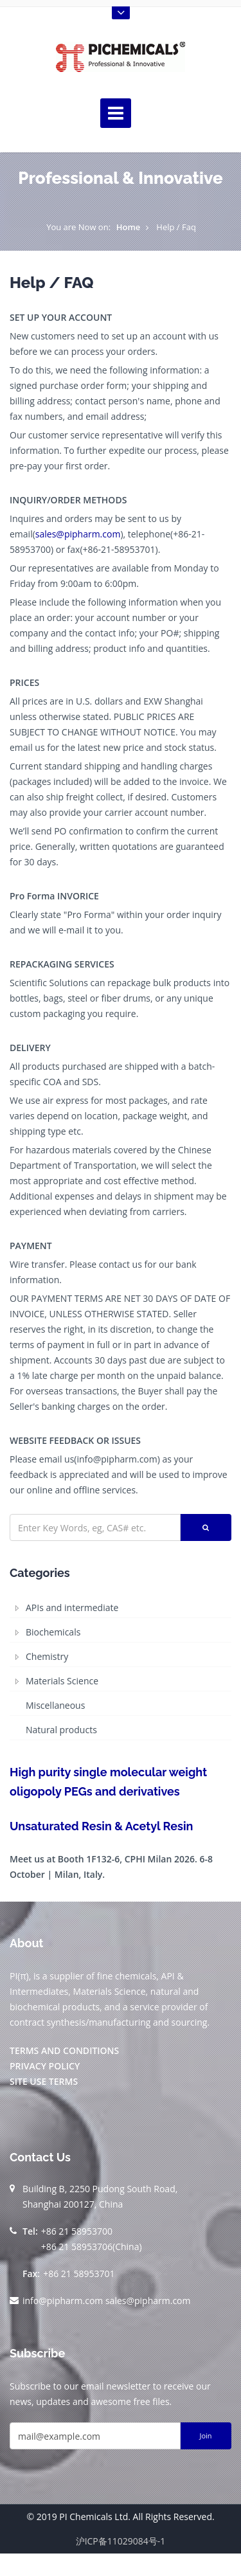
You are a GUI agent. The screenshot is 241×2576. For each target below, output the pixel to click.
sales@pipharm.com (78, 534)
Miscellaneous (55, 1705)
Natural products (61, 1730)
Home (128, 227)
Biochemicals (53, 1632)
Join (205, 2435)
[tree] (120, 1669)
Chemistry (47, 1656)
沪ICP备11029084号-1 (121, 2541)
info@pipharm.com (62, 2300)
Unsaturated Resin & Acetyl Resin (101, 1826)
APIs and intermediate (72, 1607)
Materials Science (62, 1681)
